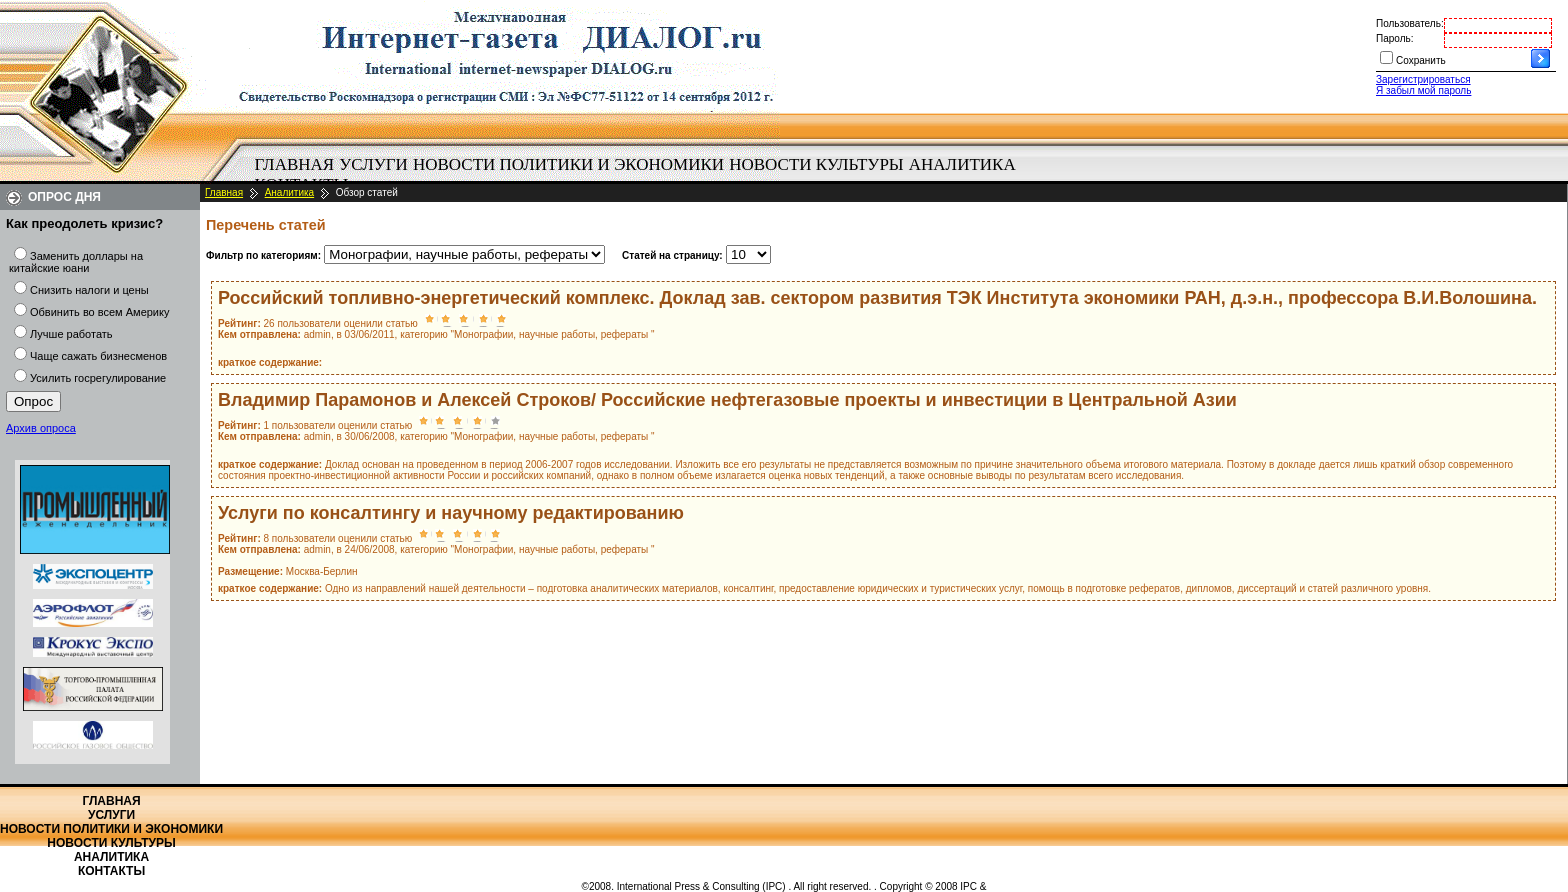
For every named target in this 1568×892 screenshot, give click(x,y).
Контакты (111, 871)
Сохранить (1421, 60)
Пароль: (1394, 38)
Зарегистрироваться (1423, 79)
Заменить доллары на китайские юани (76, 262)
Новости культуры (816, 164)
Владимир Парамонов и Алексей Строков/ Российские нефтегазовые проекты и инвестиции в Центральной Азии (727, 400)
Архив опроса (41, 428)
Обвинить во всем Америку (99, 312)
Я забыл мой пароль (1423, 90)
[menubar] (640, 175)
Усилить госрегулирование (98, 378)
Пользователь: (1410, 23)
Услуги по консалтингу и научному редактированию (451, 513)
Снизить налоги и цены (89, 290)
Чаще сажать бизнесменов (98, 356)
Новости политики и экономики (568, 164)
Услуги (373, 164)
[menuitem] (294, 165)
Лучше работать (71, 334)
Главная (295, 164)
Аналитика (962, 164)
